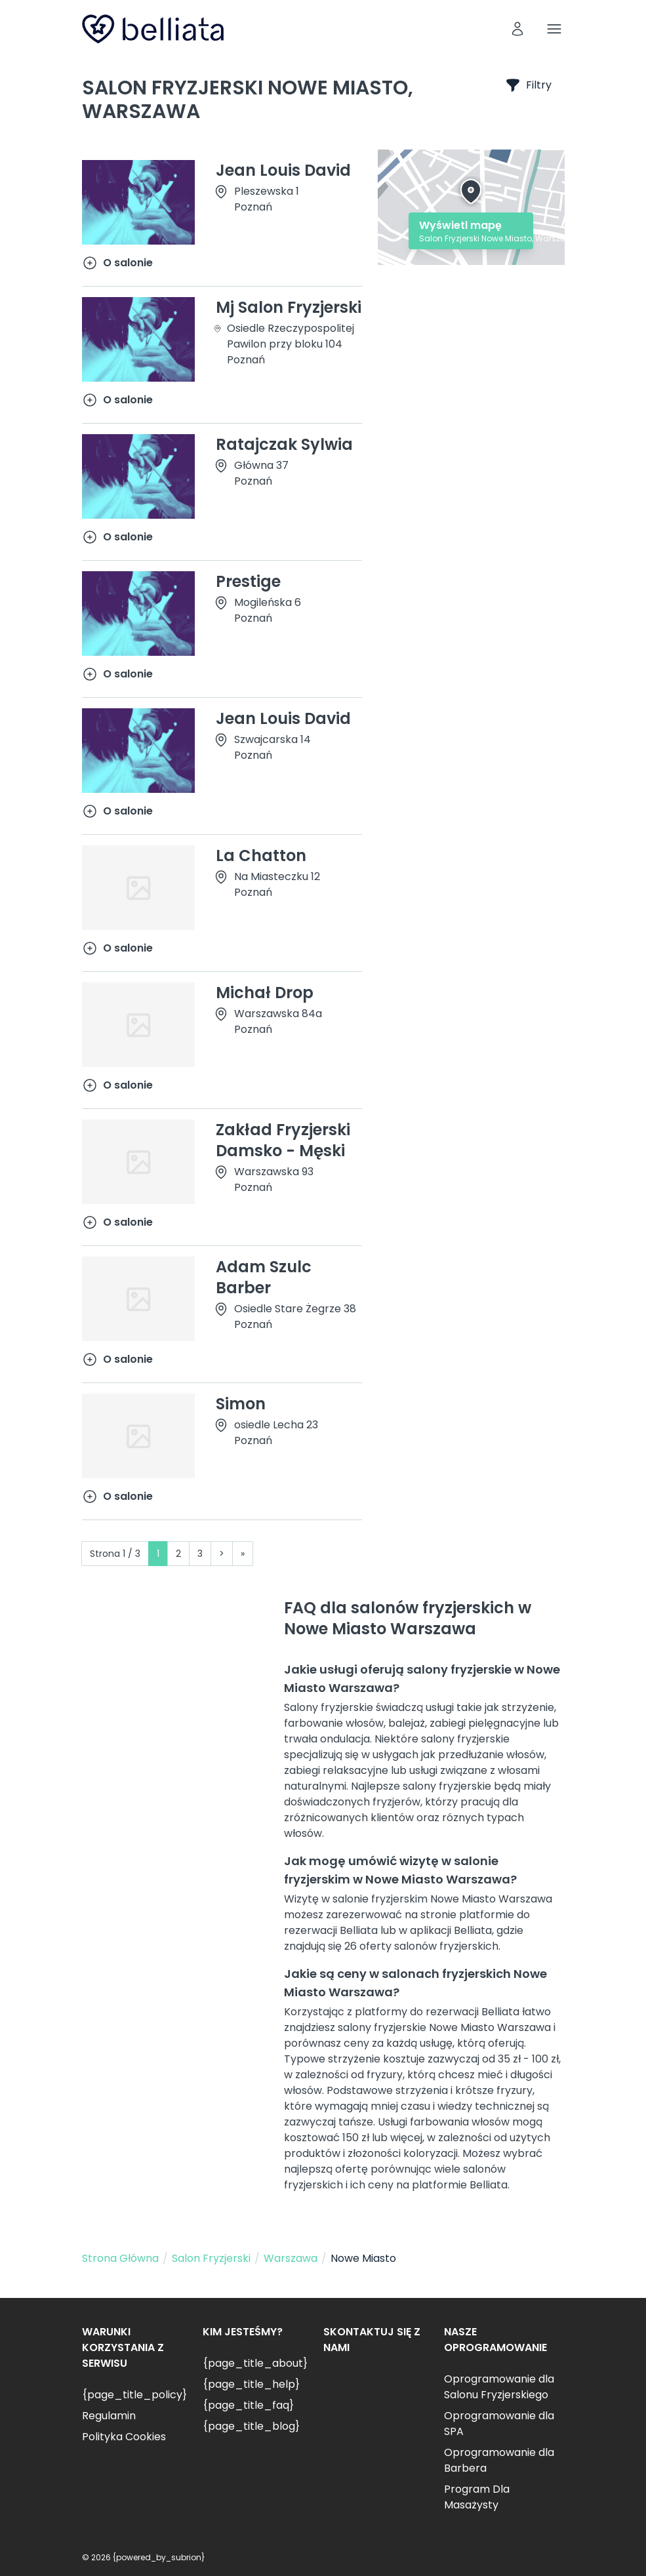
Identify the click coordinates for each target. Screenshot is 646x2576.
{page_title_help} (251, 2384)
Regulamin (109, 2415)
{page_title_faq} (248, 2405)
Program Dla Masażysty (477, 2497)
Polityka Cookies (124, 2436)
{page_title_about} (255, 2363)
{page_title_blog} (251, 2426)
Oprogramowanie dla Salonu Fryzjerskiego (499, 2386)
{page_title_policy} (134, 2394)
